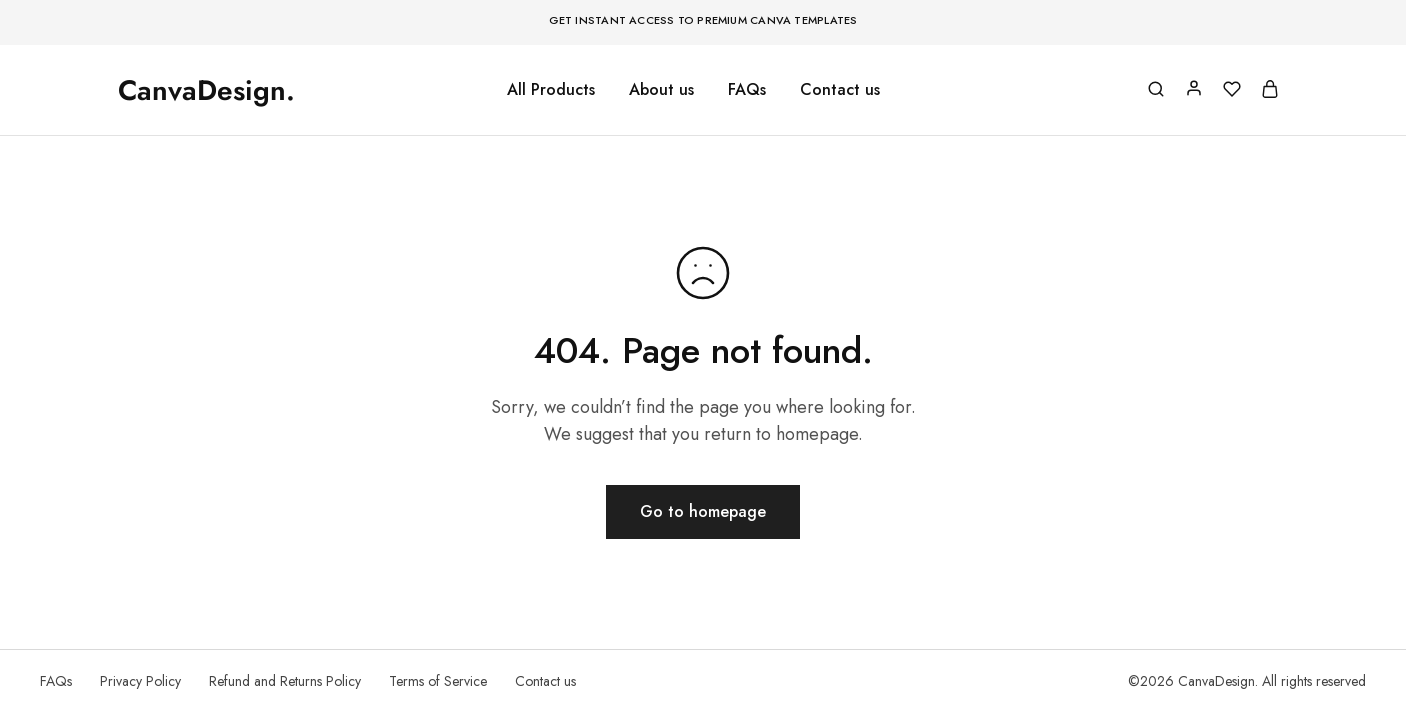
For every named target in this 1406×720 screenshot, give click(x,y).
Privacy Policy (140, 681)
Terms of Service (438, 681)
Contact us (840, 90)
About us (661, 90)
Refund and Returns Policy (285, 681)
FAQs (747, 90)
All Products (551, 90)
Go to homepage (703, 511)
